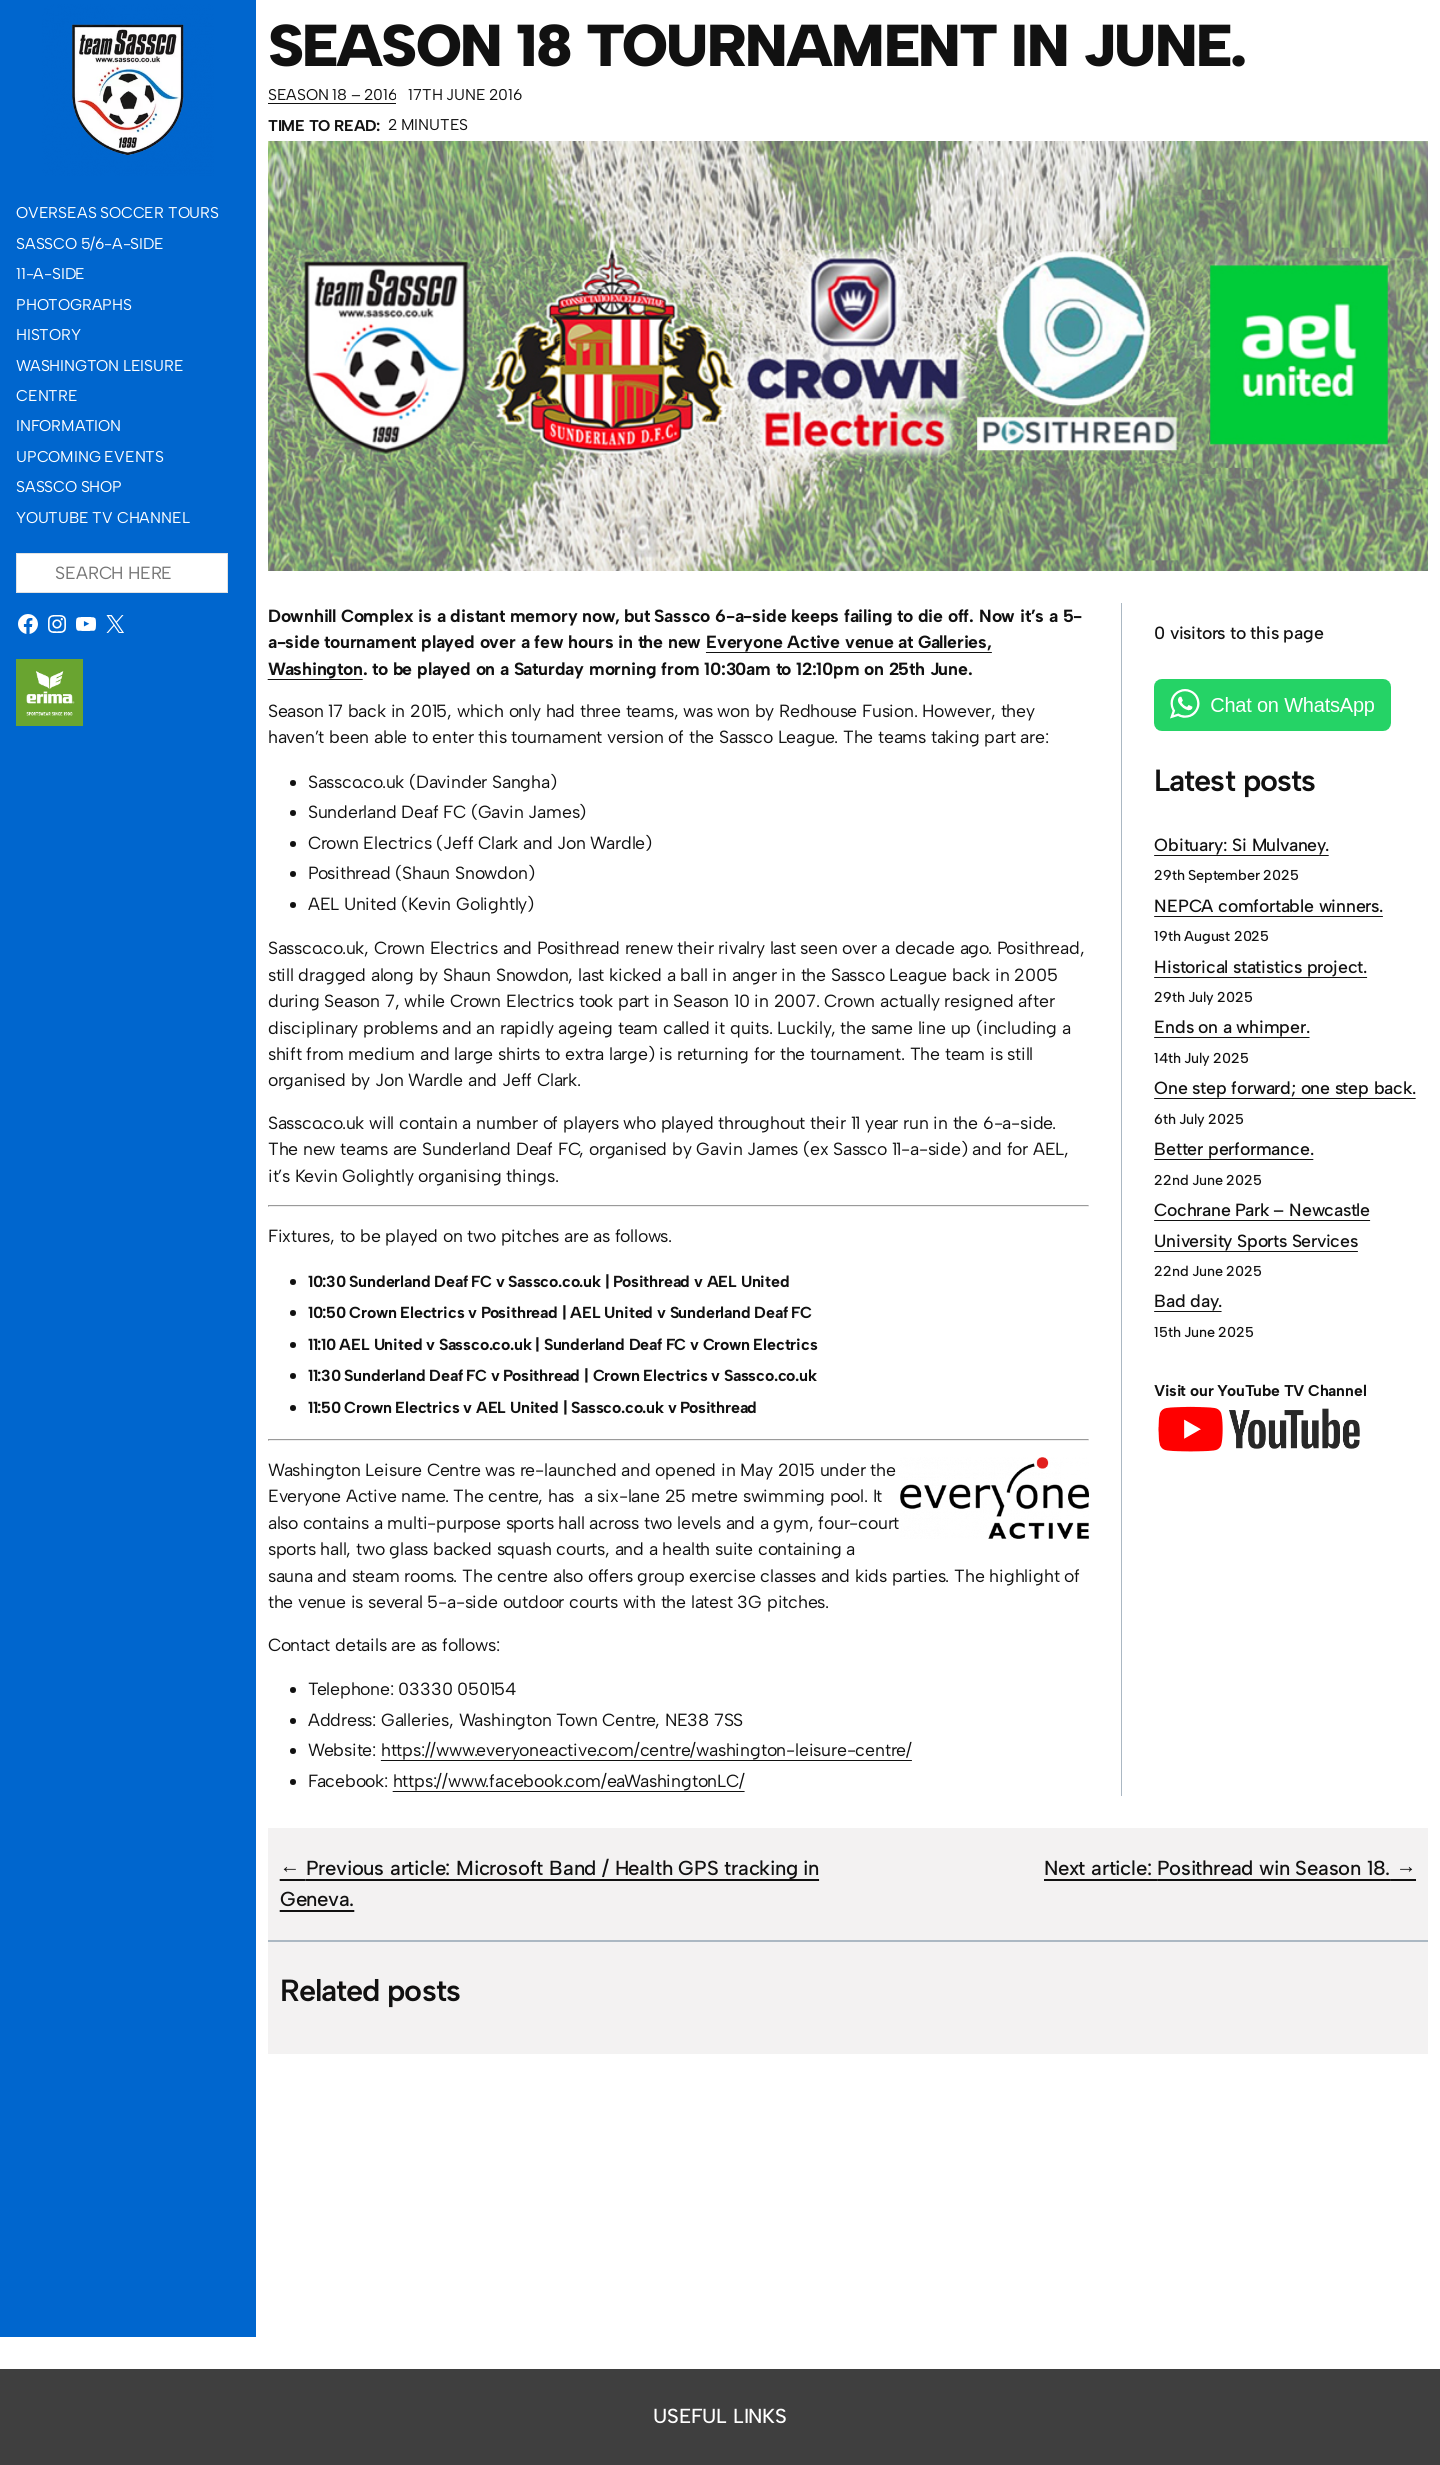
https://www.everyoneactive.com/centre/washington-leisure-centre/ (646, 1749)
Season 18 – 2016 (332, 94)
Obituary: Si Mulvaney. (1241, 844)
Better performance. (1233, 1148)
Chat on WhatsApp (1292, 705)
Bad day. (1187, 1300)
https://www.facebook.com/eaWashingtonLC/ (569, 1780)
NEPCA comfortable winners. (1268, 905)
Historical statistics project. (1260, 966)
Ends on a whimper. (1231, 1026)
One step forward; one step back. (1285, 1087)
